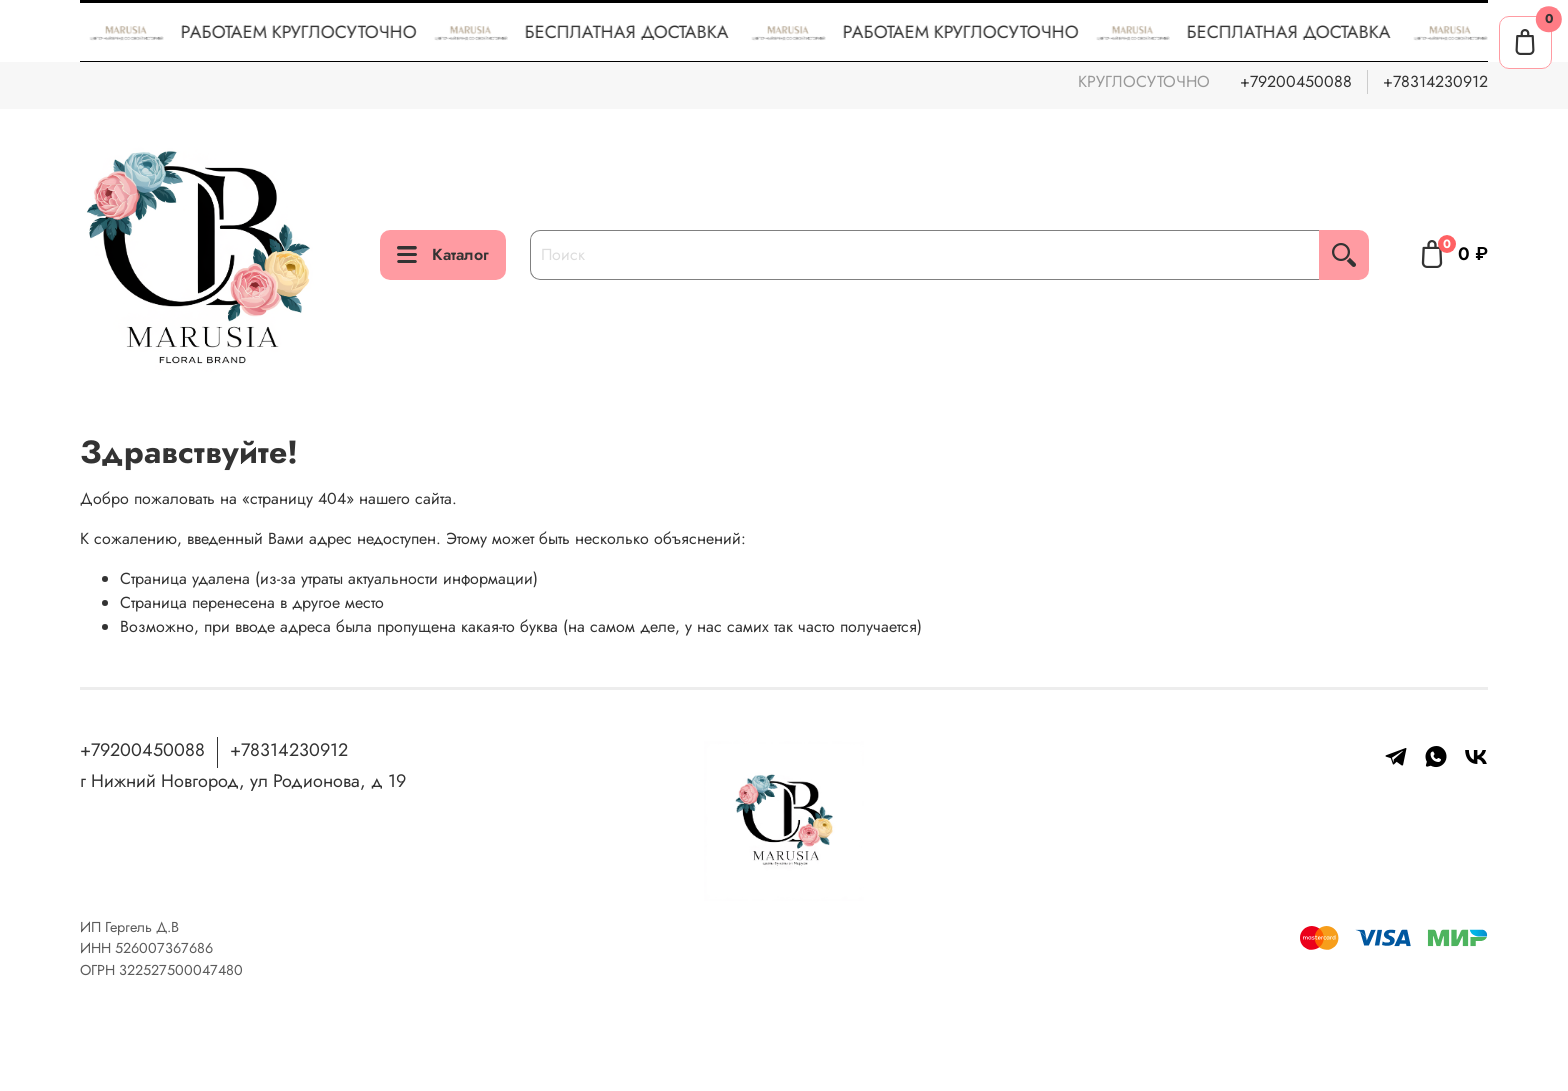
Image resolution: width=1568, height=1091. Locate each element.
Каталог (443, 254)
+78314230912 (1435, 81)
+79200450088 (1296, 81)
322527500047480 (181, 970)
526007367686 (164, 948)
